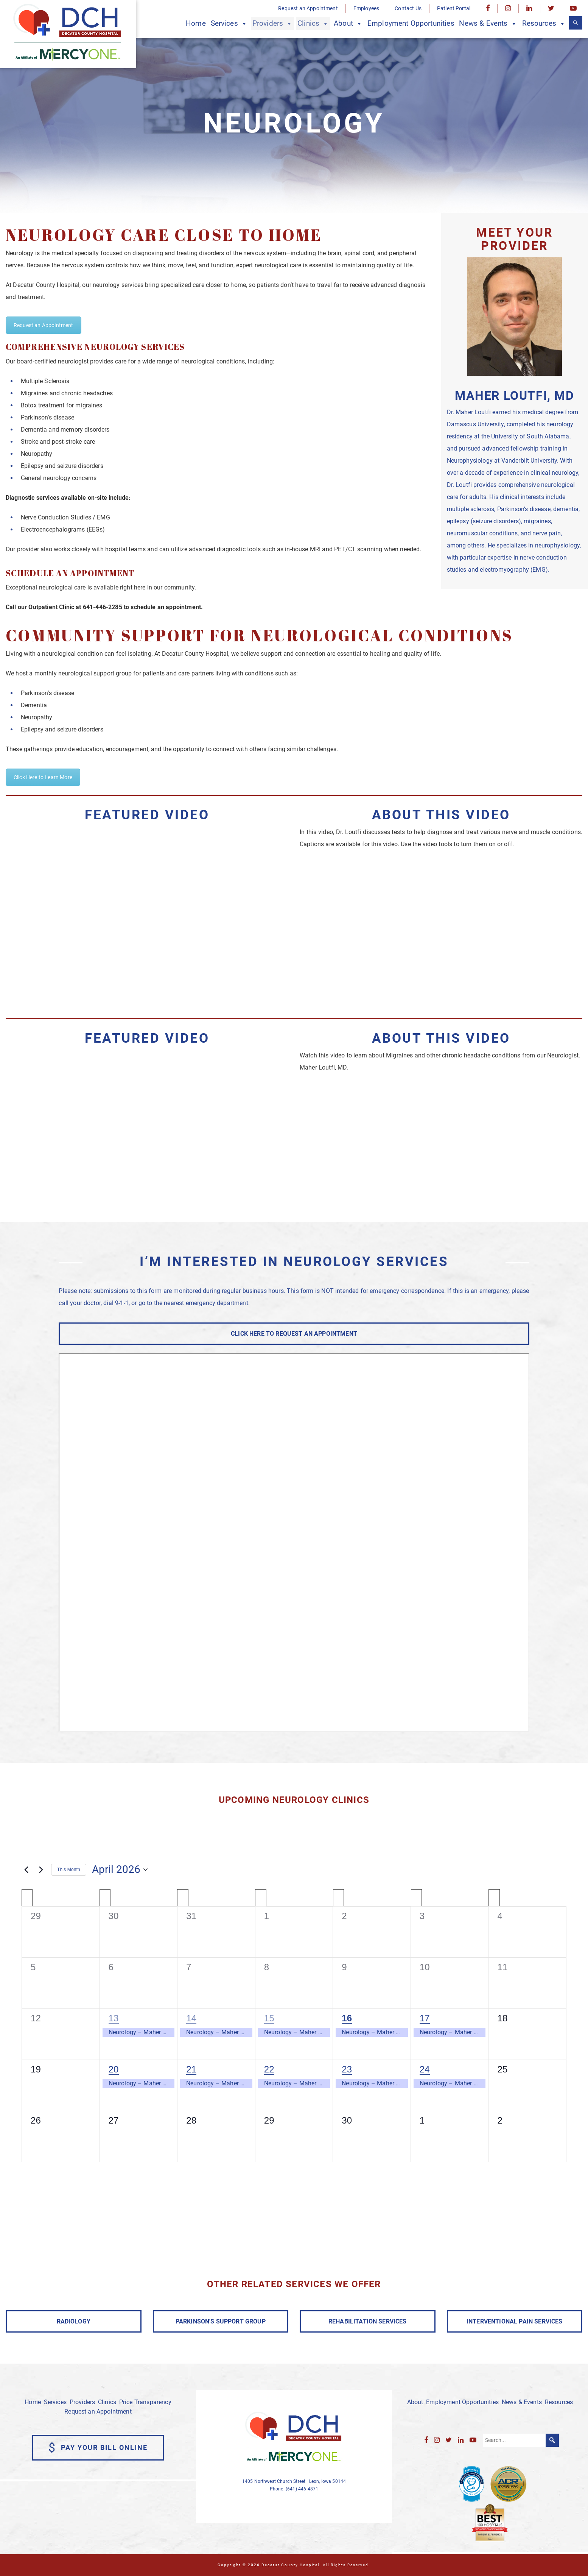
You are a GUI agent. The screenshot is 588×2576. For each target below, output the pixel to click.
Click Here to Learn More (43, 777)
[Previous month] (26, 1869)
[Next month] (40, 1869)
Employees (366, 8)
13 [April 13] (114, 2018)
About (348, 23)
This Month (68, 1869)
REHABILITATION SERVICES (367, 2321)
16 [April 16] (347, 2018)
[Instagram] (508, 8)
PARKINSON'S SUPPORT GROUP (221, 2321)
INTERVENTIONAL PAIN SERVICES (514, 2321)
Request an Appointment (308, 8)
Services (229, 23)
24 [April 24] (425, 2069)
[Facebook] (487, 8)
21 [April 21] (191, 2069)
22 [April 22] (269, 2069)
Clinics (313, 23)
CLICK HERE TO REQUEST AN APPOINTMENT (294, 1333)
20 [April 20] (114, 2069)
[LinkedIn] (529, 8)
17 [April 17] (425, 2018)
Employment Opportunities (410, 23)
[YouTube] (573, 8)
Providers (272, 23)
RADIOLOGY (73, 2321)
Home (196, 23)
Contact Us (408, 8)
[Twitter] (551, 8)
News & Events (488, 23)
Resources (544, 23)
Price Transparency (145, 2402)
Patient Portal (453, 8)
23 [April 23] (347, 2069)
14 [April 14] (191, 2018)
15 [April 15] (269, 2018)
